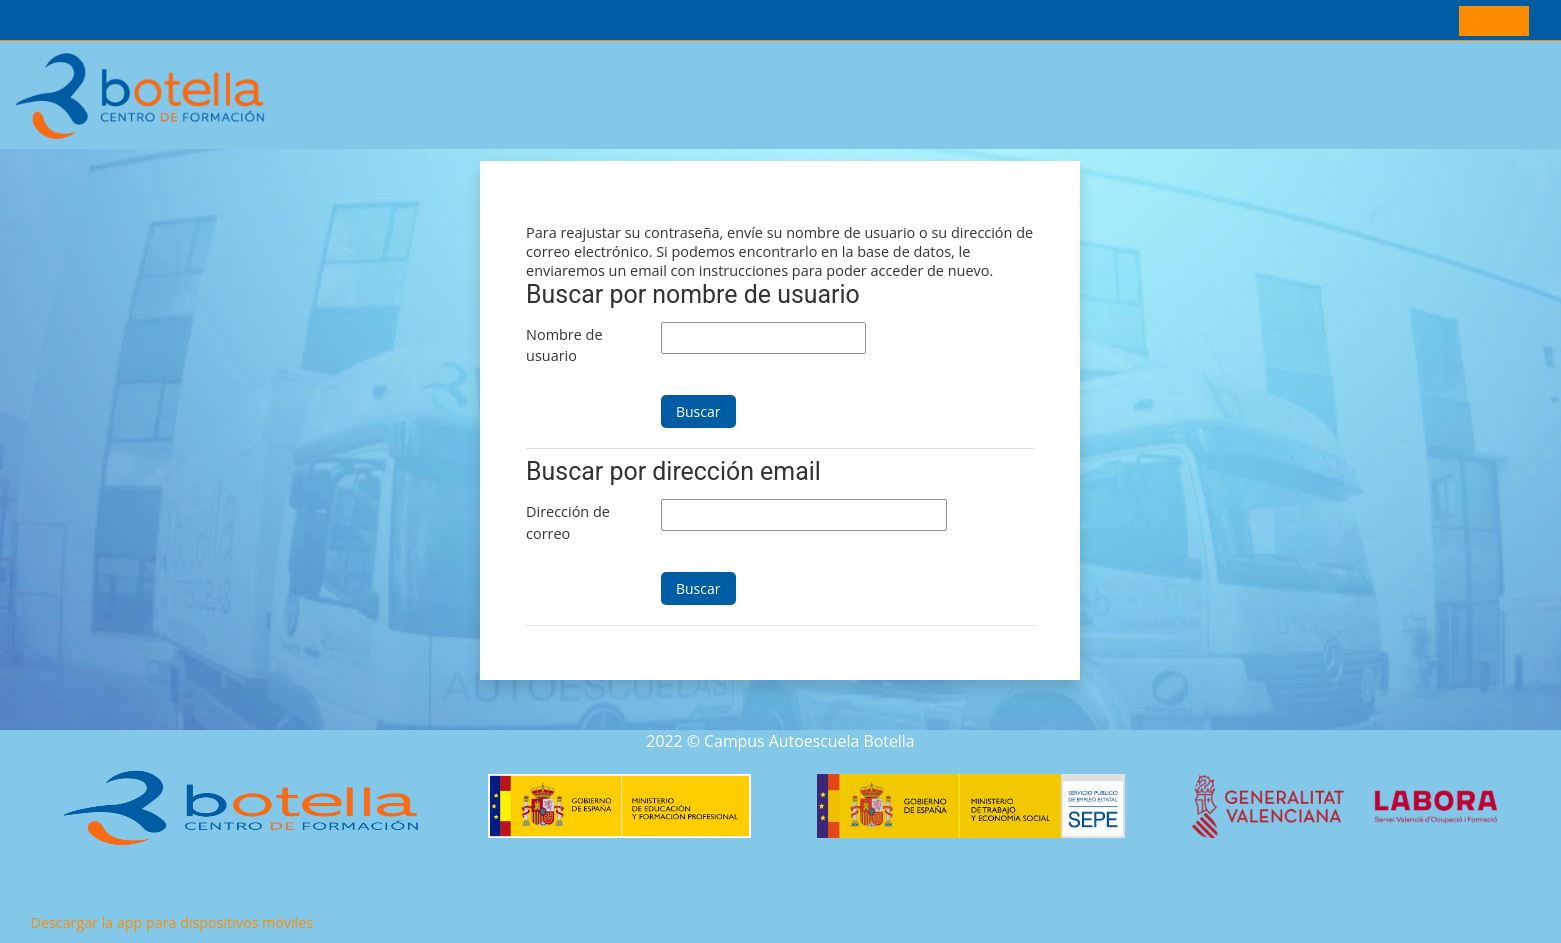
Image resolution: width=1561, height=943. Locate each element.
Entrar (1494, 19)
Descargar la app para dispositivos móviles (172, 922)
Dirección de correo (568, 522)
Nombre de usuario (564, 345)
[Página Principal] (141, 93)
